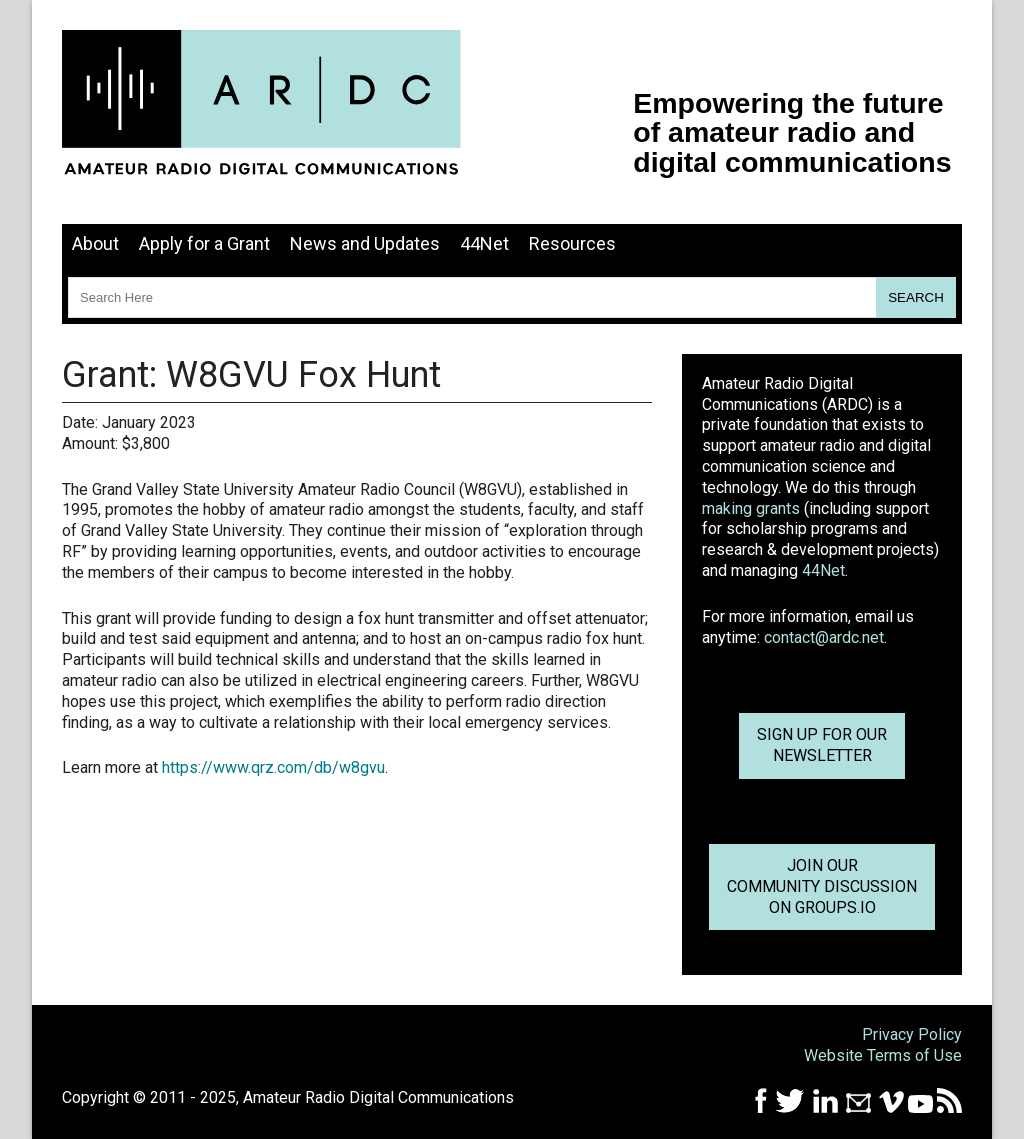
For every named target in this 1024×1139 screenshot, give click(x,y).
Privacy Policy (912, 1034)
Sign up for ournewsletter (822, 745)
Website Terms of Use (883, 1055)
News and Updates (365, 243)
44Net (484, 243)
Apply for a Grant (204, 243)
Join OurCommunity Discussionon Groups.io (822, 886)
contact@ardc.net (824, 637)
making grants (751, 508)
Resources (572, 243)
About (95, 243)
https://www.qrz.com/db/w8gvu (273, 767)
